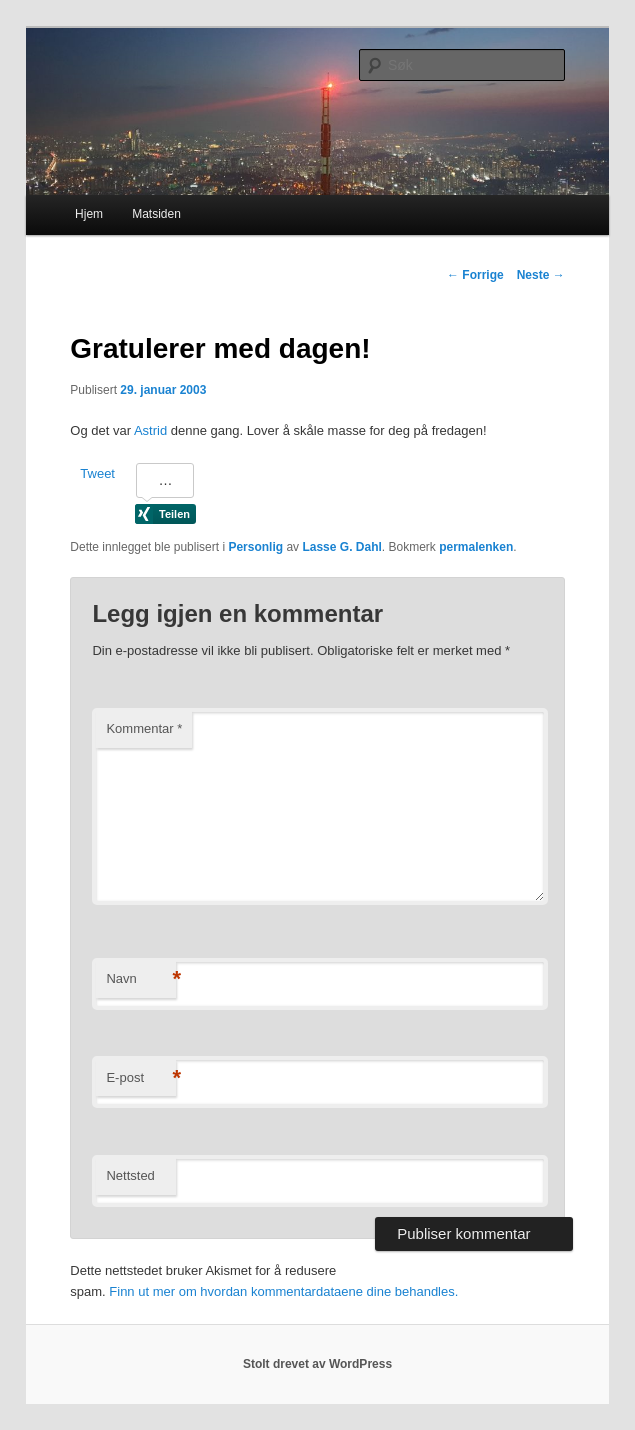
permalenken (476, 547)
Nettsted (130, 1175)
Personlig (255, 547)
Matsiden (156, 214)
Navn (141, 979)
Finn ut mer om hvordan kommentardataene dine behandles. (283, 1291)
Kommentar (144, 728)
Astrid (150, 430)
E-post (141, 1078)
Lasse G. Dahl (341, 547)
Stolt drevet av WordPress (317, 1364)
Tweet (97, 473)
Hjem (89, 214)
